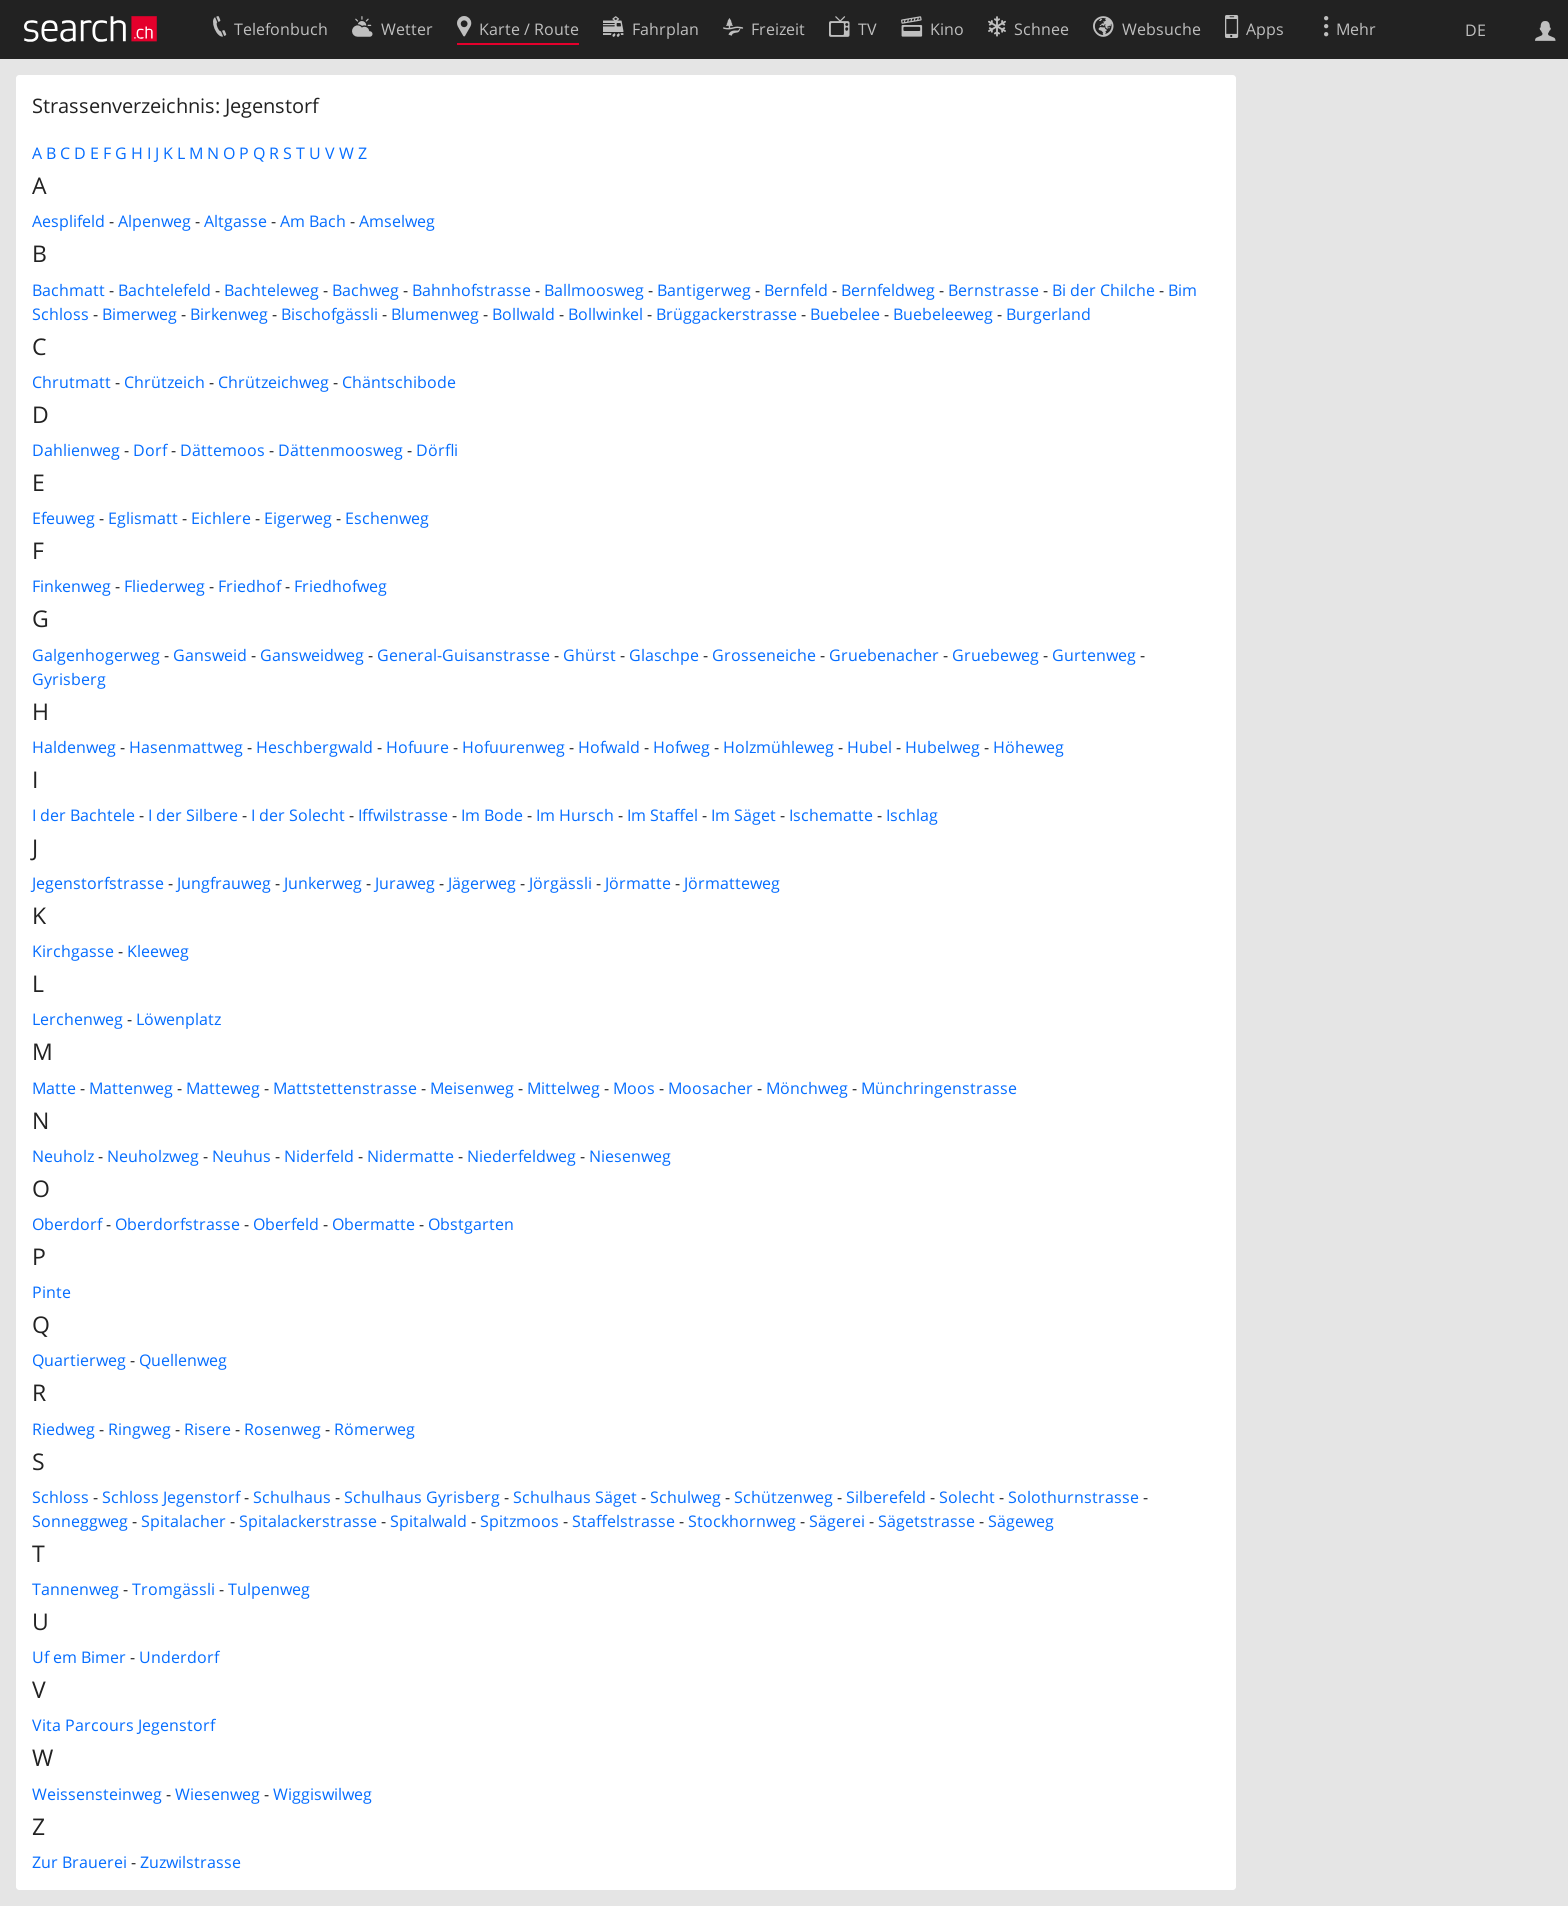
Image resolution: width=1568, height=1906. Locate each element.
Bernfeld (796, 290)
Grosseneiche (764, 655)
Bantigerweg (704, 290)
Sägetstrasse (926, 1521)
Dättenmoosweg (340, 450)
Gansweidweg (312, 655)
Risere (207, 1429)
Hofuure (417, 747)
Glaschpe (664, 655)
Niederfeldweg (521, 1156)
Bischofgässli (329, 314)
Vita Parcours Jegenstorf (123, 1725)
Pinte (51, 1292)
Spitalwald (428, 1521)
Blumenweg (435, 314)
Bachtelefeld (164, 290)
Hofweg (681, 747)
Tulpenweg (269, 1589)
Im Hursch (575, 815)
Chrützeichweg (273, 382)
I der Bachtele (83, 815)
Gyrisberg (69, 679)
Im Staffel (662, 815)
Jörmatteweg (732, 883)
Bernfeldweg (888, 290)
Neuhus (241, 1156)
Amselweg (397, 221)
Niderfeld (319, 1156)
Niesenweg (630, 1156)
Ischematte (831, 815)
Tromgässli (173, 1589)
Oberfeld (286, 1224)
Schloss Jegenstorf (171, 1497)
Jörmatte (638, 883)
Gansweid (210, 655)
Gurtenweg (1094, 655)
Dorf (150, 450)
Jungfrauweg (224, 883)
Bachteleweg (271, 290)
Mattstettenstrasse (345, 1088)
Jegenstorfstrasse (98, 883)
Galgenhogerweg (96, 655)
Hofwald (609, 747)
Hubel (869, 747)
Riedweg (63, 1429)
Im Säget (743, 815)
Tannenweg (75, 1589)
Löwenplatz (178, 1019)
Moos (634, 1088)
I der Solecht (298, 815)
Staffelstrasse (623, 1521)
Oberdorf (67, 1224)
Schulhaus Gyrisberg (422, 1497)
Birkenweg (229, 314)
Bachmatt (68, 290)
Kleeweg (158, 951)
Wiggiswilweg (322, 1794)
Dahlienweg (76, 450)
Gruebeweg (995, 655)
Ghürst (589, 655)
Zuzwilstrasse (190, 1862)
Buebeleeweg (943, 314)
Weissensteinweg (97, 1794)
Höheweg (1028, 747)
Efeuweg (63, 518)
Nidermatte (410, 1156)
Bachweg (365, 290)
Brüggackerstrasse (726, 314)
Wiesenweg (217, 1794)
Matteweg (223, 1088)
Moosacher (710, 1088)
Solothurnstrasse (1073, 1497)
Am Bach (313, 221)
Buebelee (845, 314)
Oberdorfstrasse (177, 1224)
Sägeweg (1021, 1521)
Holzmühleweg (778, 747)
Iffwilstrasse (403, 815)
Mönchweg (807, 1088)
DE (1475, 30)
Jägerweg (482, 883)
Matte (54, 1088)
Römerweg (374, 1429)
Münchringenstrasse (939, 1088)
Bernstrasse (993, 290)
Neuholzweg (153, 1156)
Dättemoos (222, 450)
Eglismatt (143, 518)
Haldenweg (74, 747)
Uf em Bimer (79, 1657)
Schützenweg (783, 1497)
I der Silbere (193, 815)
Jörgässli (560, 883)
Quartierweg (79, 1360)
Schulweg (685, 1497)
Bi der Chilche (1103, 290)
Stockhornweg (742, 1521)
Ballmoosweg (594, 290)
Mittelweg (563, 1088)
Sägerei (837, 1521)
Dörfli (437, 450)
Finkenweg (71, 586)
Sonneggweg (80, 1521)
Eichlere (221, 518)
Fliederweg (164, 586)
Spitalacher (183, 1521)
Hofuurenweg (513, 747)
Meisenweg (472, 1088)
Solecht (967, 1497)
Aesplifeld (68, 221)
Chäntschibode (399, 382)
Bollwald (523, 314)
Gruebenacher (884, 655)
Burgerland (1048, 314)
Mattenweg (131, 1088)
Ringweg (139, 1429)
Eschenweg (387, 518)
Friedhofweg (340, 586)
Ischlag (912, 815)
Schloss (60, 1497)
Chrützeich (164, 382)
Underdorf (179, 1657)
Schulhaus (292, 1497)
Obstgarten (471, 1224)
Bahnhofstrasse (471, 290)
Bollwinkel (605, 314)
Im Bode (492, 815)
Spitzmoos (519, 1521)
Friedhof (249, 586)
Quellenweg (183, 1360)
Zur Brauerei (79, 1862)
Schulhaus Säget (575, 1497)
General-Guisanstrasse (463, 655)
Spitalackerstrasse (308, 1521)
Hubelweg (942, 747)
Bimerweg (139, 314)
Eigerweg (298, 518)
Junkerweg (323, 883)
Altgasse (235, 221)
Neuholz (63, 1156)
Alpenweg (154, 221)
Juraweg (405, 883)
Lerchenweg (77, 1019)
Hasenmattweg (186, 747)
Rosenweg (282, 1429)
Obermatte (373, 1224)
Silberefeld (886, 1497)
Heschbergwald (314, 747)
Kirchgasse (73, 951)
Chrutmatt (71, 382)
